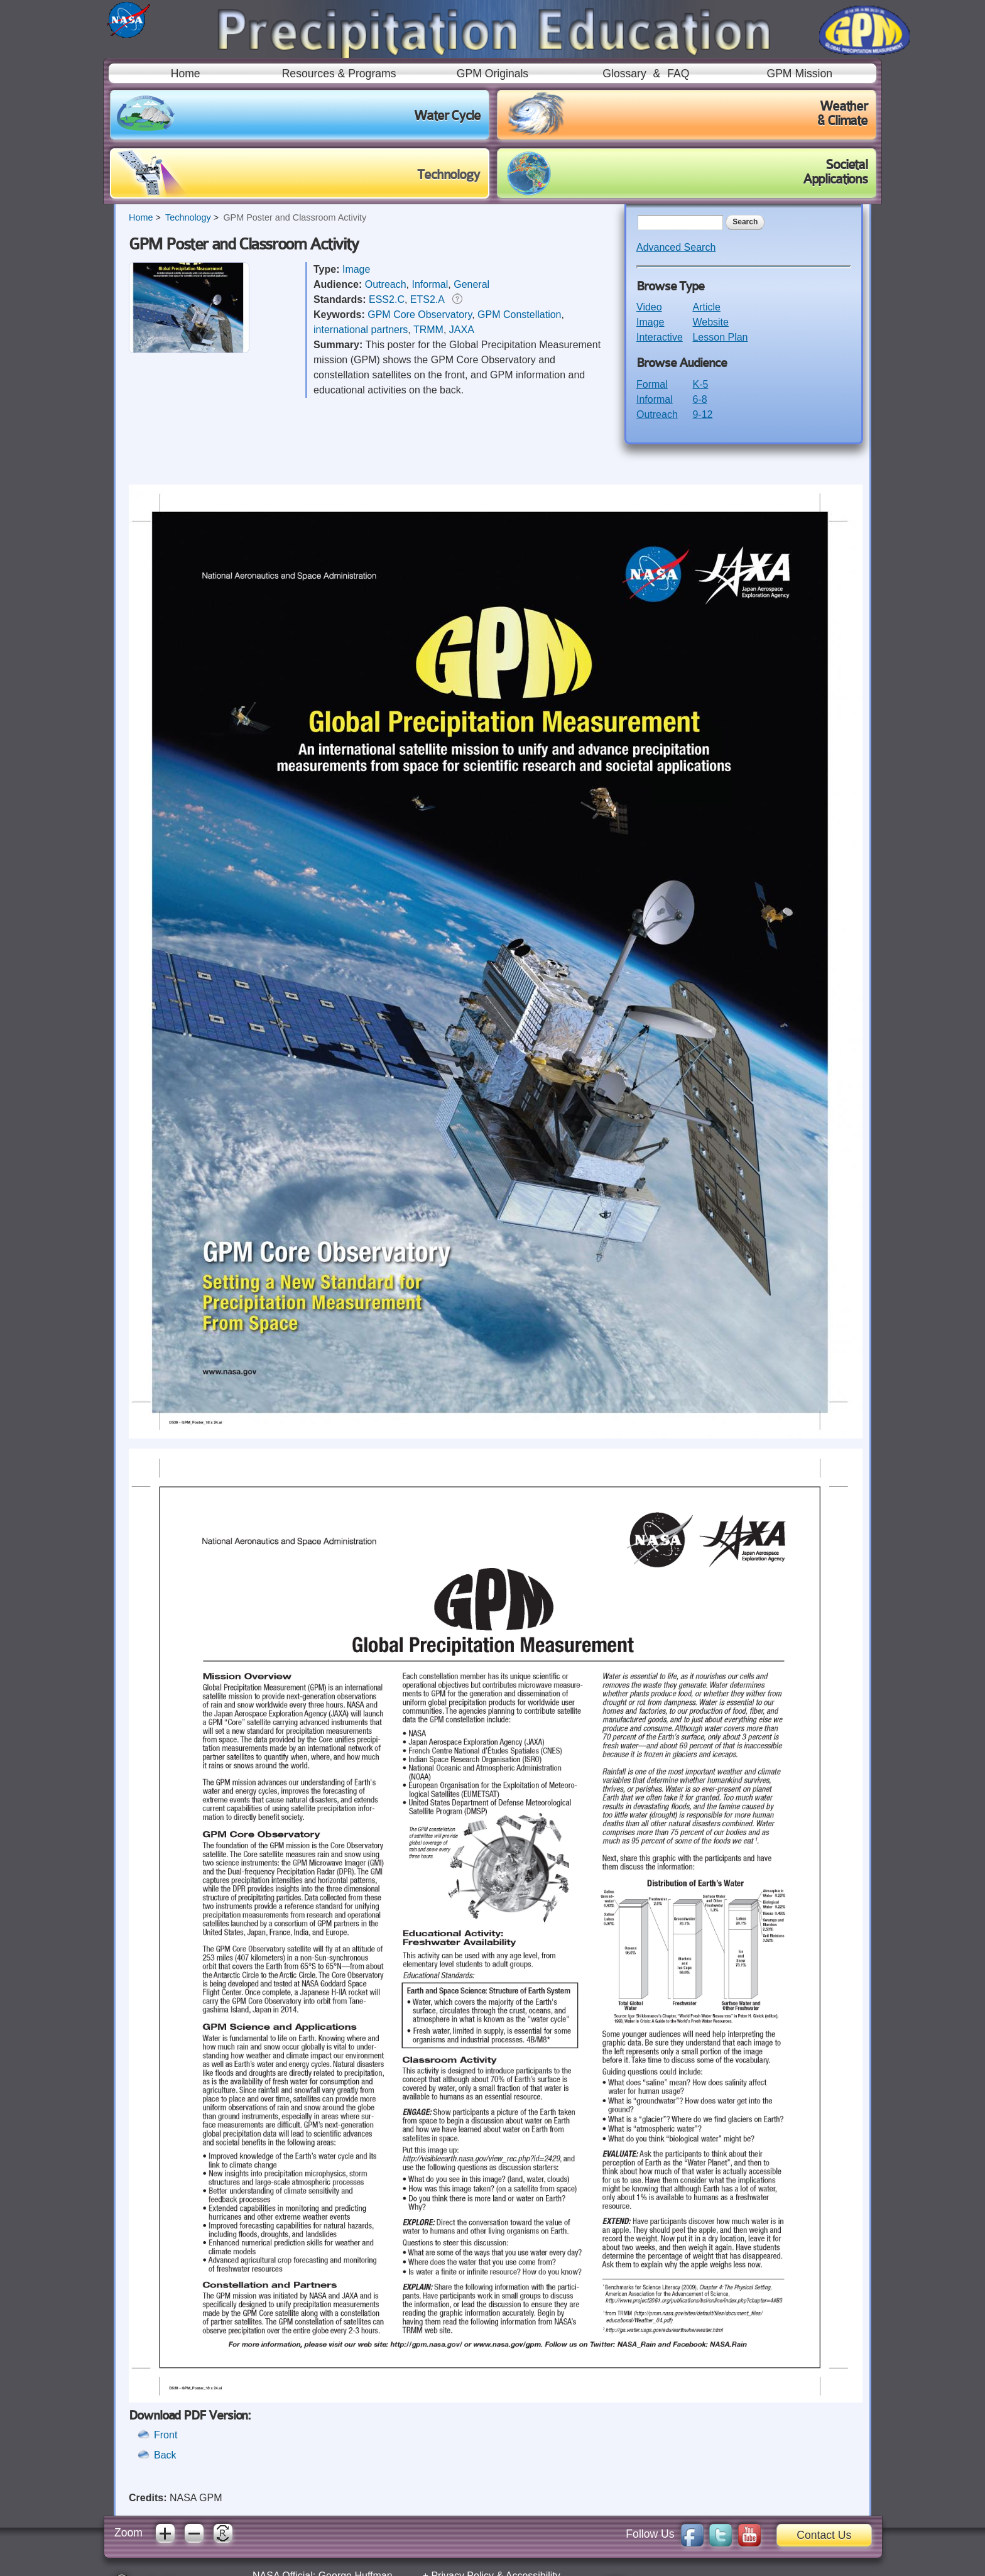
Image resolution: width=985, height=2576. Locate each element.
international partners (360, 329)
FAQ (678, 73)
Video (649, 307)
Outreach (385, 284)
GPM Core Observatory (419, 314)
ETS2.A (427, 299)
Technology (188, 217)
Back (165, 2455)
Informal (430, 284)
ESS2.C (387, 299)
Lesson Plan (720, 337)
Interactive (659, 337)
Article (706, 307)
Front (165, 2435)
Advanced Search (676, 247)
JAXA (461, 329)
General (471, 284)
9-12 (702, 414)
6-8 (699, 399)
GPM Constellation (519, 314)
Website (710, 322)
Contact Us (824, 2535)
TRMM (428, 329)
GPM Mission (799, 73)
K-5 (700, 384)
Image (356, 269)
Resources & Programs (339, 73)
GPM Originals (492, 73)
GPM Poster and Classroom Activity (294, 217)
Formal (652, 384)
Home (185, 73)
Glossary (624, 73)
